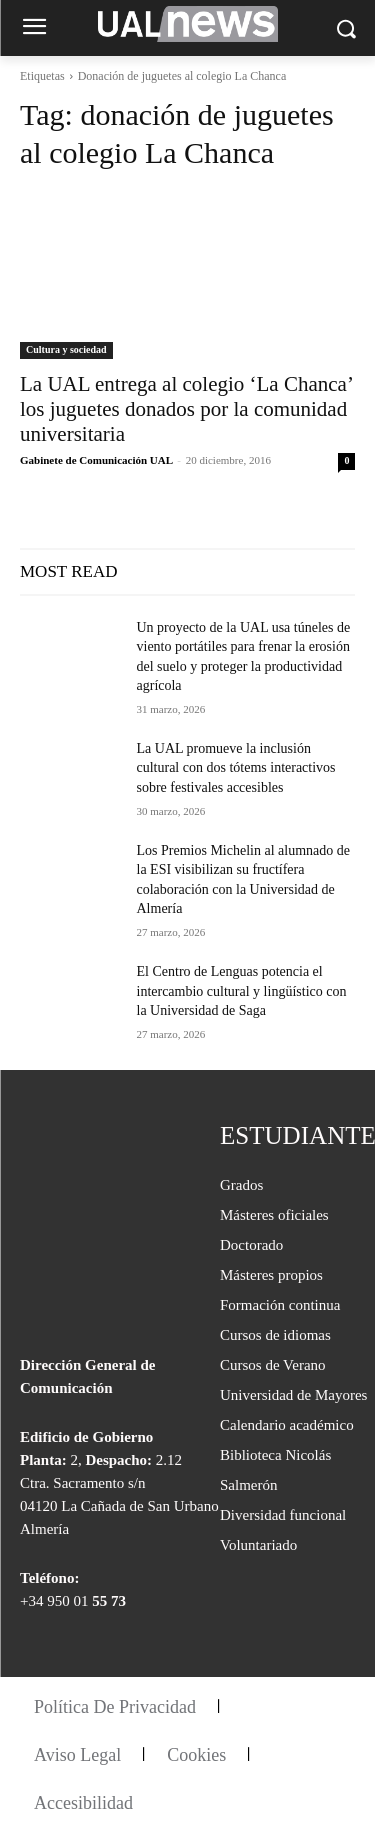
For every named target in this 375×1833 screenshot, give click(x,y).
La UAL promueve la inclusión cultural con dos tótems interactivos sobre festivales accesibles (236, 768)
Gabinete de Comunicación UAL (96, 460)
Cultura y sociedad (66, 349)
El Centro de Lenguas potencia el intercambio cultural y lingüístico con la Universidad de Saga (242, 991)
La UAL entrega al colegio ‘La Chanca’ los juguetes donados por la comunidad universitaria (187, 409)
